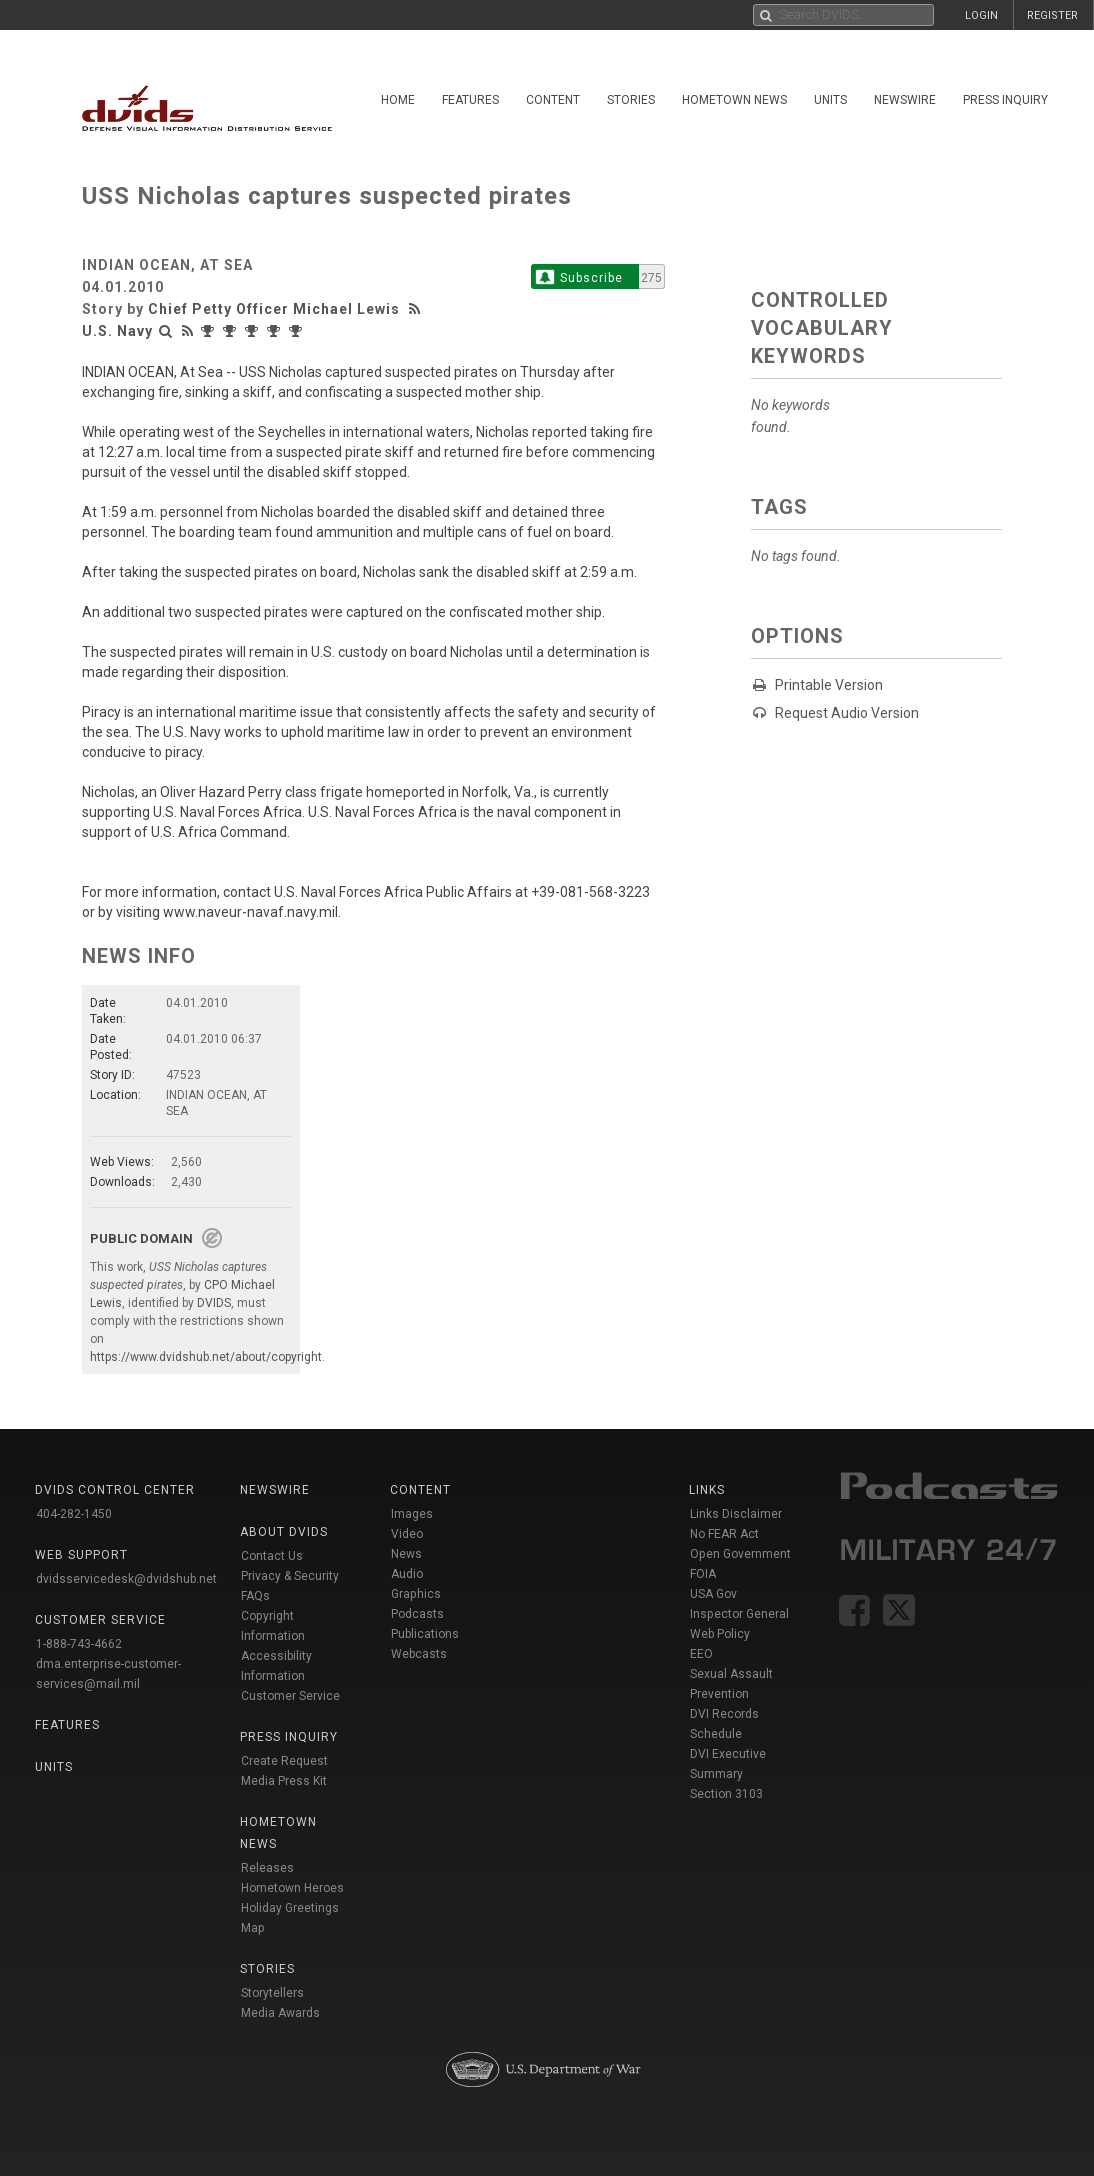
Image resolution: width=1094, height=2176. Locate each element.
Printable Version (829, 685)
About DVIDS (284, 1532)
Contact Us (272, 1556)
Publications (425, 1634)
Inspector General (739, 1614)
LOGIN (981, 15)
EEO (701, 1654)
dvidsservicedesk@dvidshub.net (126, 1579)
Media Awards (280, 2013)
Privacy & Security (290, 1576)
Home (398, 100)
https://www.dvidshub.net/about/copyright (206, 1357)
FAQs (255, 1596)
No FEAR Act (724, 1534)
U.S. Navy (117, 331)
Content (553, 100)
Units (830, 100)
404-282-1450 (74, 1514)
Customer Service (290, 1696)
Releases (267, 1868)
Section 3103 (726, 1794)
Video (407, 1534)
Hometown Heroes (292, 1888)
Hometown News (734, 100)
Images (412, 1514)
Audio (407, 1574)
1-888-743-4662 (79, 1644)
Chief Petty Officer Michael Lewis (274, 309)
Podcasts (417, 1614)
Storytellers (272, 1993)
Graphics (416, 1594)
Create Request (284, 1761)
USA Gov (713, 1594)
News (406, 1554)
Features (470, 100)
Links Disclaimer (736, 1514)
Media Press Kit (284, 1781)
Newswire (905, 100)
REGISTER (1052, 15)
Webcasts (419, 1654)
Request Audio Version (847, 713)
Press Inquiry (1005, 100)
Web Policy (720, 1634)
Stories (631, 100)
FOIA (703, 1574)
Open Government (740, 1554)
